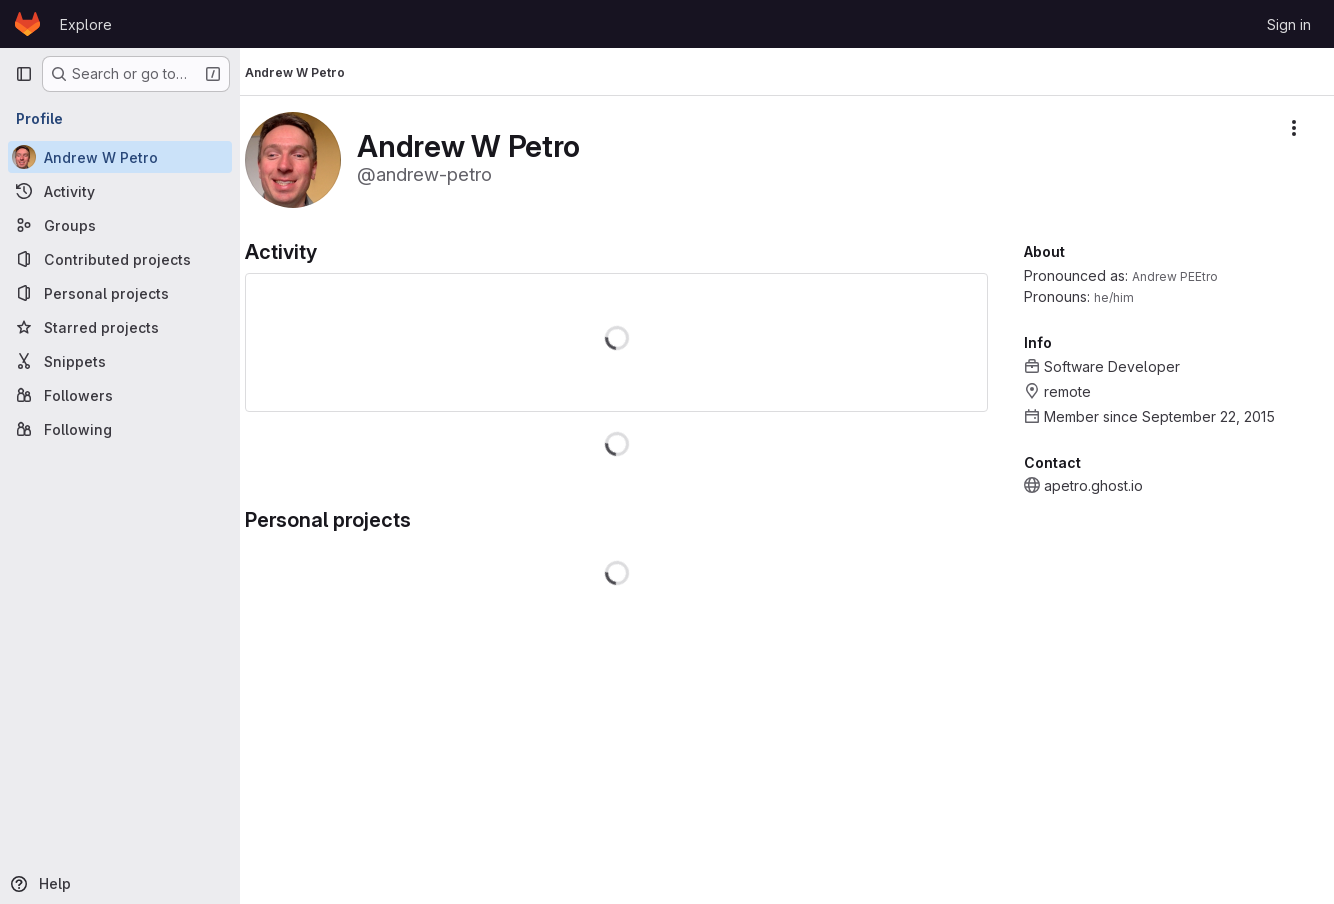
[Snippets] (120, 361)
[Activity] (120, 191)
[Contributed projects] (120, 259)
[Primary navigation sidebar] (24, 74)
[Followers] (120, 395)
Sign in (1289, 24)
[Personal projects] (120, 293)
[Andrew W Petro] (120, 157)
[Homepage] (27, 24)
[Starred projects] (120, 327)
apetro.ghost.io (1093, 485)
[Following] (120, 429)
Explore (86, 24)
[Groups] (120, 225)
